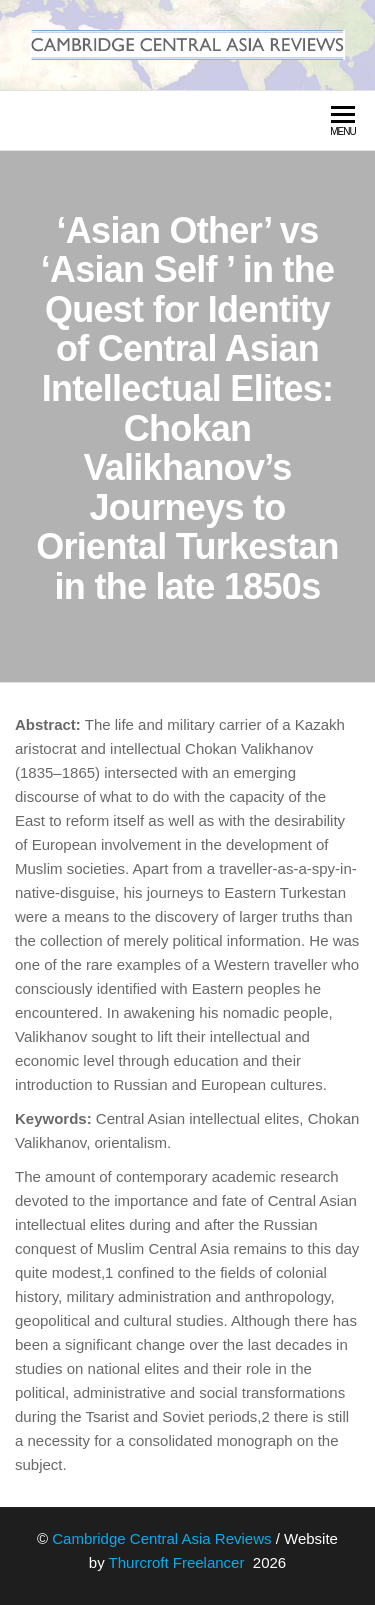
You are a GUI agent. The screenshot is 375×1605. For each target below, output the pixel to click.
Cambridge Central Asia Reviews (161, 1538)
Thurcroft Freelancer (179, 1562)
